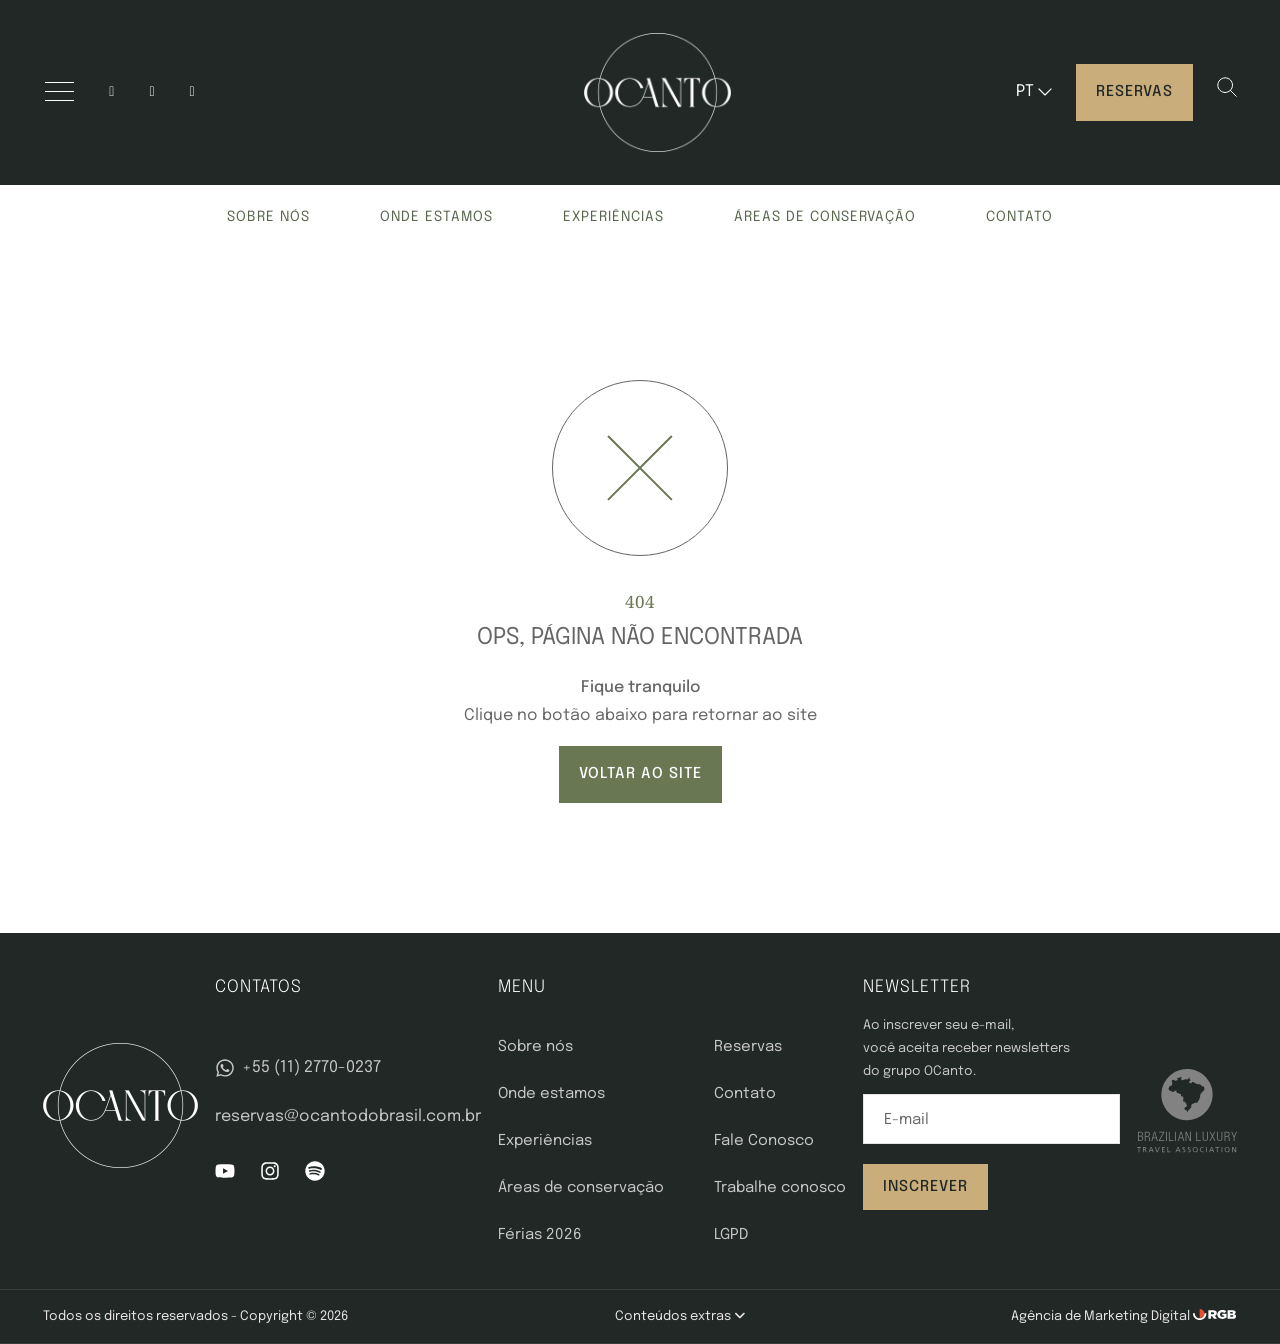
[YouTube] (151, 92)
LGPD (731, 1235)
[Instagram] (111, 92)
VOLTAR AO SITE (640, 774)
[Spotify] (315, 1176)
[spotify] (192, 92)
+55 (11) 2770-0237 (297, 1068)
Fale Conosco (764, 1141)
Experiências (613, 217)
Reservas (1134, 92)
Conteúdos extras (680, 1316)
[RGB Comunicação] (1215, 1316)
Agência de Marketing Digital (1102, 1316)
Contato (1019, 217)
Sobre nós (268, 217)
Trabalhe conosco (780, 1188)
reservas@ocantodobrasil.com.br (348, 1116)
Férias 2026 (540, 1235)
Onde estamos (436, 217)
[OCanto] (657, 92)
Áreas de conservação (825, 217)
